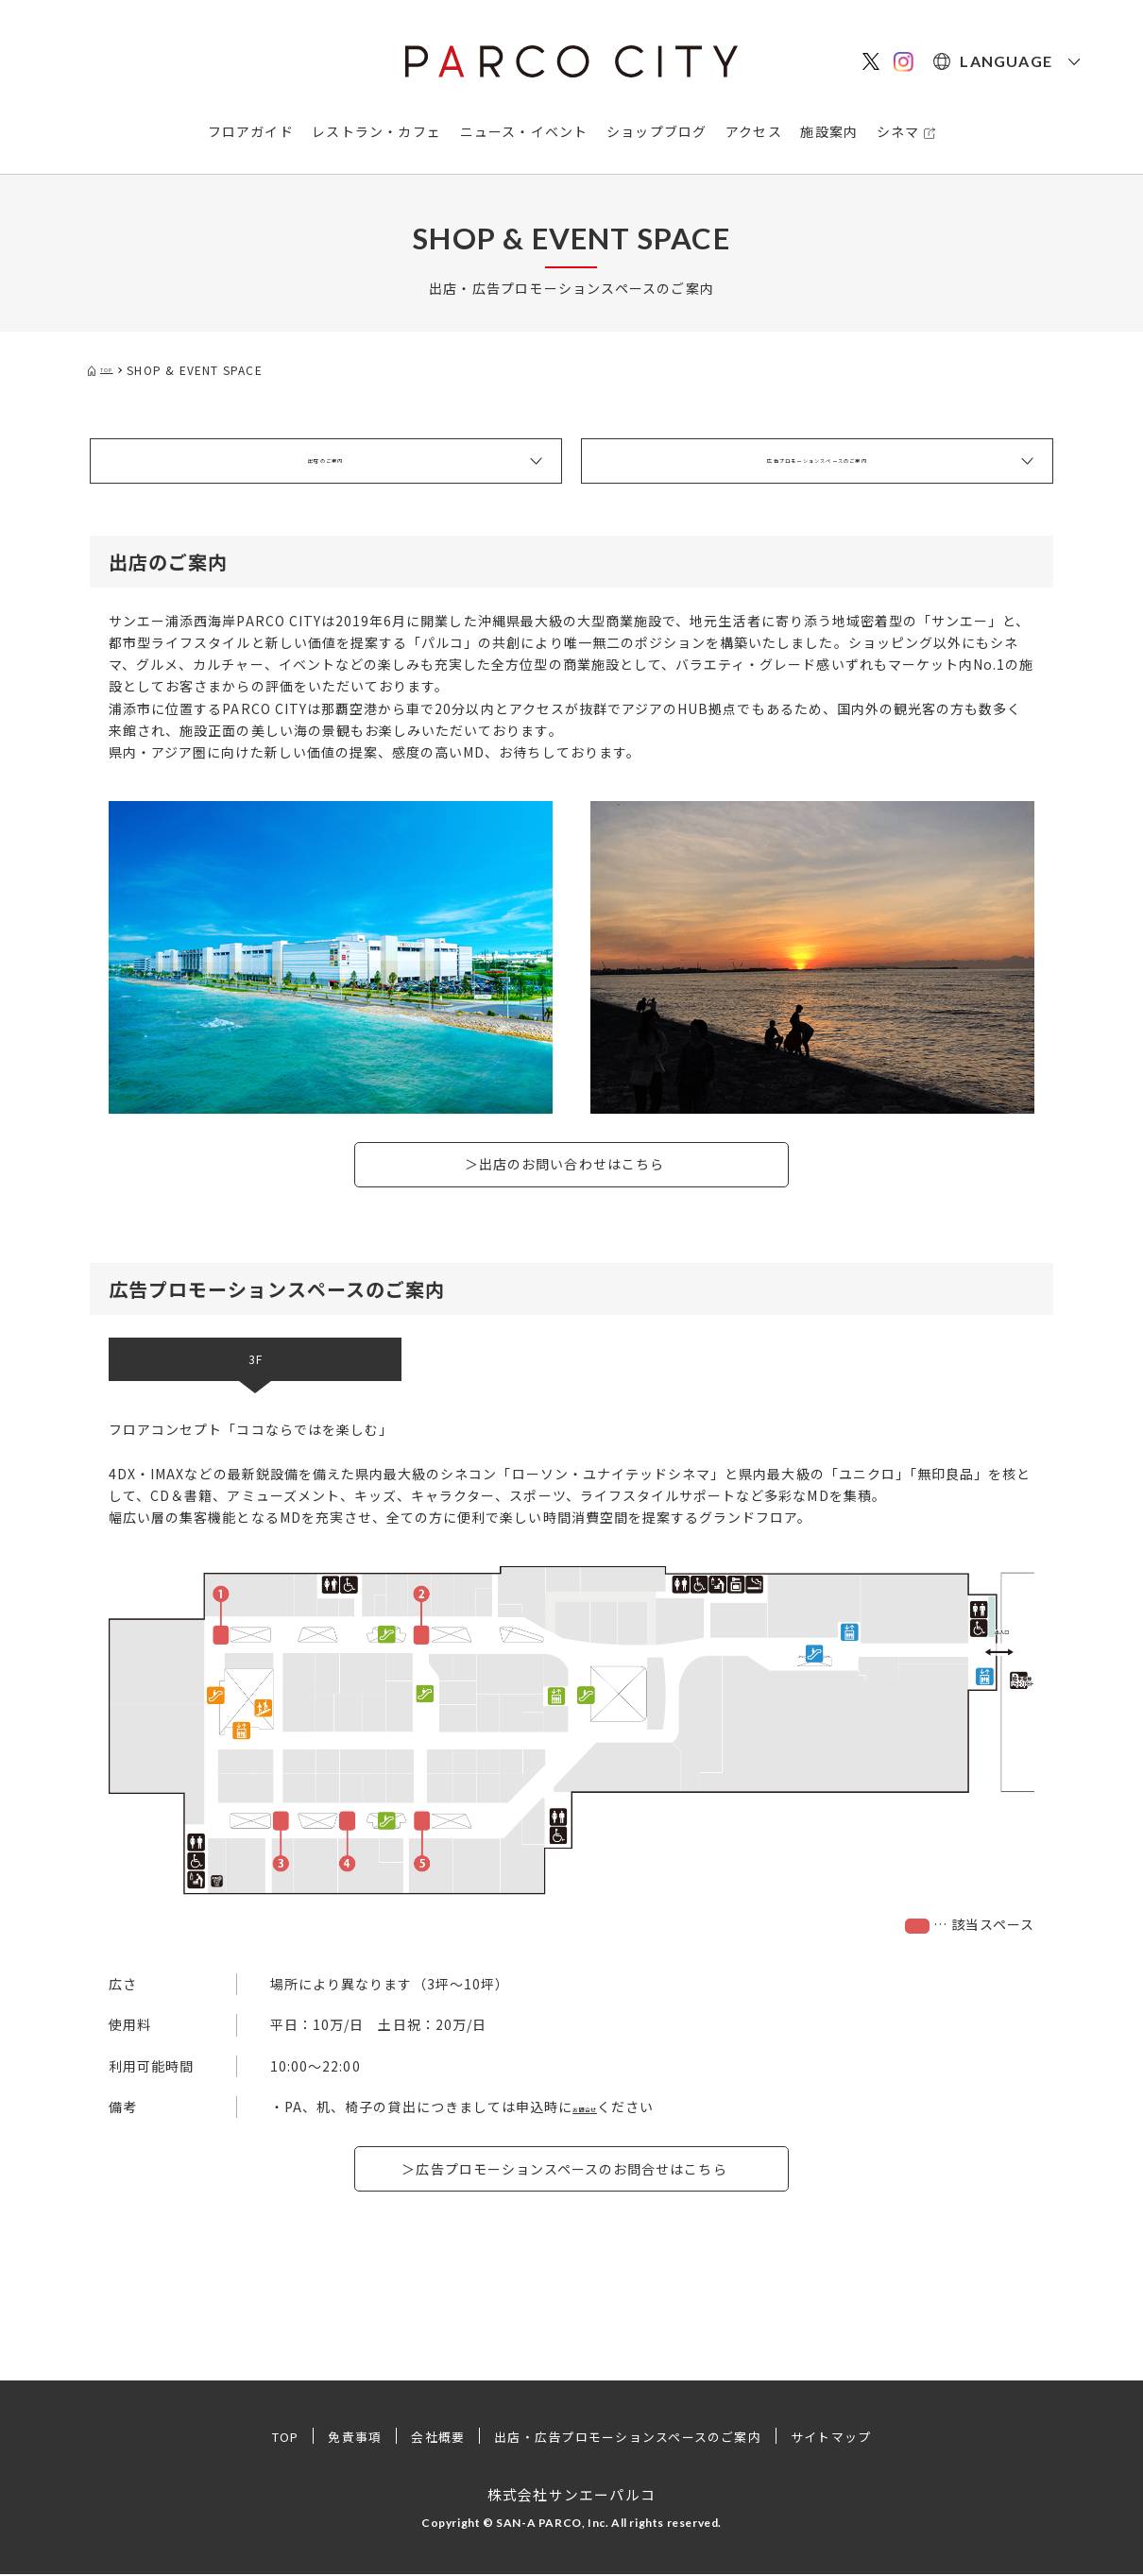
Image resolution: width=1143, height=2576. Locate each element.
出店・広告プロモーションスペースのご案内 (631, 2438)
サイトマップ (852, 2438)
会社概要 (426, 2438)
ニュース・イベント (524, 131)
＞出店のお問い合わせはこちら (564, 1163)
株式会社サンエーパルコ (571, 2494)
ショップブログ (656, 131)
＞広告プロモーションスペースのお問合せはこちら (563, 2169)
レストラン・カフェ (376, 131)
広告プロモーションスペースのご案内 (817, 460)
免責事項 (338, 2438)
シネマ (898, 131)
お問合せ (600, 2108)
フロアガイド (251, 131)
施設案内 (829, 131)
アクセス (753, 131)
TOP (263, 2438)
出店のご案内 (325, 460)
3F (255, 1360)
